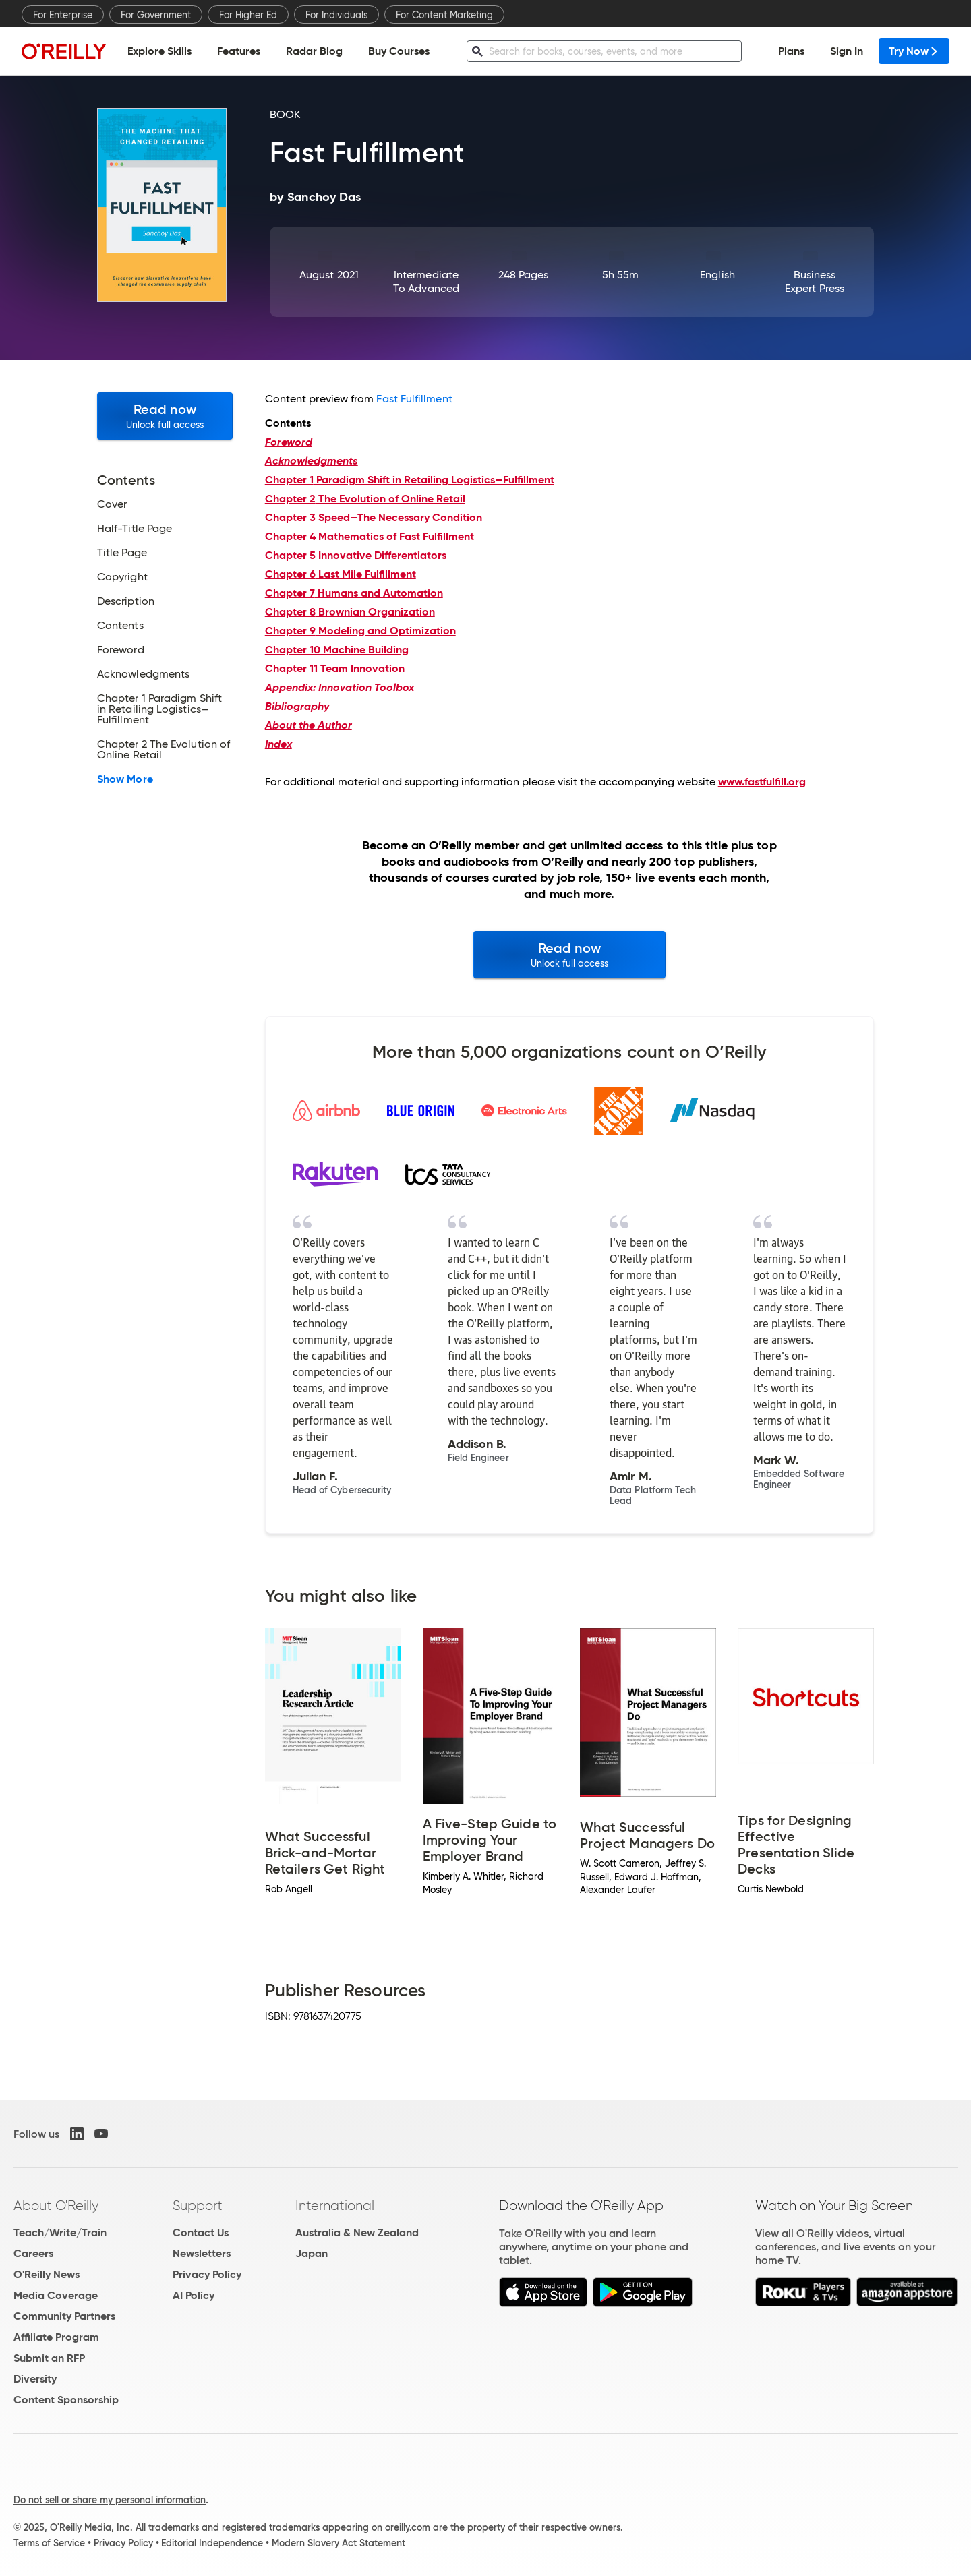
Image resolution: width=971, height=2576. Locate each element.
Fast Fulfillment (414, 398)
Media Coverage (55, 2295)
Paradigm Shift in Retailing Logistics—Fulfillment (409, 480)
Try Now (914, 51)
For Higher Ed (248, 15)
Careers (33, 2253)
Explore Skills (159, 51)
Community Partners (64, 2316)
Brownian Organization (350, 612)
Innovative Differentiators (355, 555)
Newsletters (202, 2253)
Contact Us (201, 2232)
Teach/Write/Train (60, 2232)
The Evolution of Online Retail (365, 498)
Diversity (35, 2379)
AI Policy (193, 2295)
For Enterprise (62, 15)
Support (198, 2205)
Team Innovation (335, 668)
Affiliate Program (56, 2337)
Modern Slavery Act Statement (338, 2543)
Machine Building (337, 649)
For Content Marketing (444, 15)
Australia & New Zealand (357, 2232)
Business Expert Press (814, 281)
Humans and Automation (354, 593)
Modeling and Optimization (360, 631)
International (334, 2205)
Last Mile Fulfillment (340, 574)
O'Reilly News (46, 2274)
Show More (125, 779)
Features (238, 51)
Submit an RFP (49, 2358)
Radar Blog (314, 51)
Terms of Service (49, 2543)
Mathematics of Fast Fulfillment (369, 536)
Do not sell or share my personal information (109, 2500)
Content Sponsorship (66, 2400)
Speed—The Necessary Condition (373, 517)
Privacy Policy (207, 2274)
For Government (156, 15)
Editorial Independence (212, 2543)
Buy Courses (399, 51)
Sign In (846, 51)
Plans (791, 51)
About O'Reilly (55, 2205)
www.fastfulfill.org (762, 782)
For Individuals (336, 15)
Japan (311, 2253)
